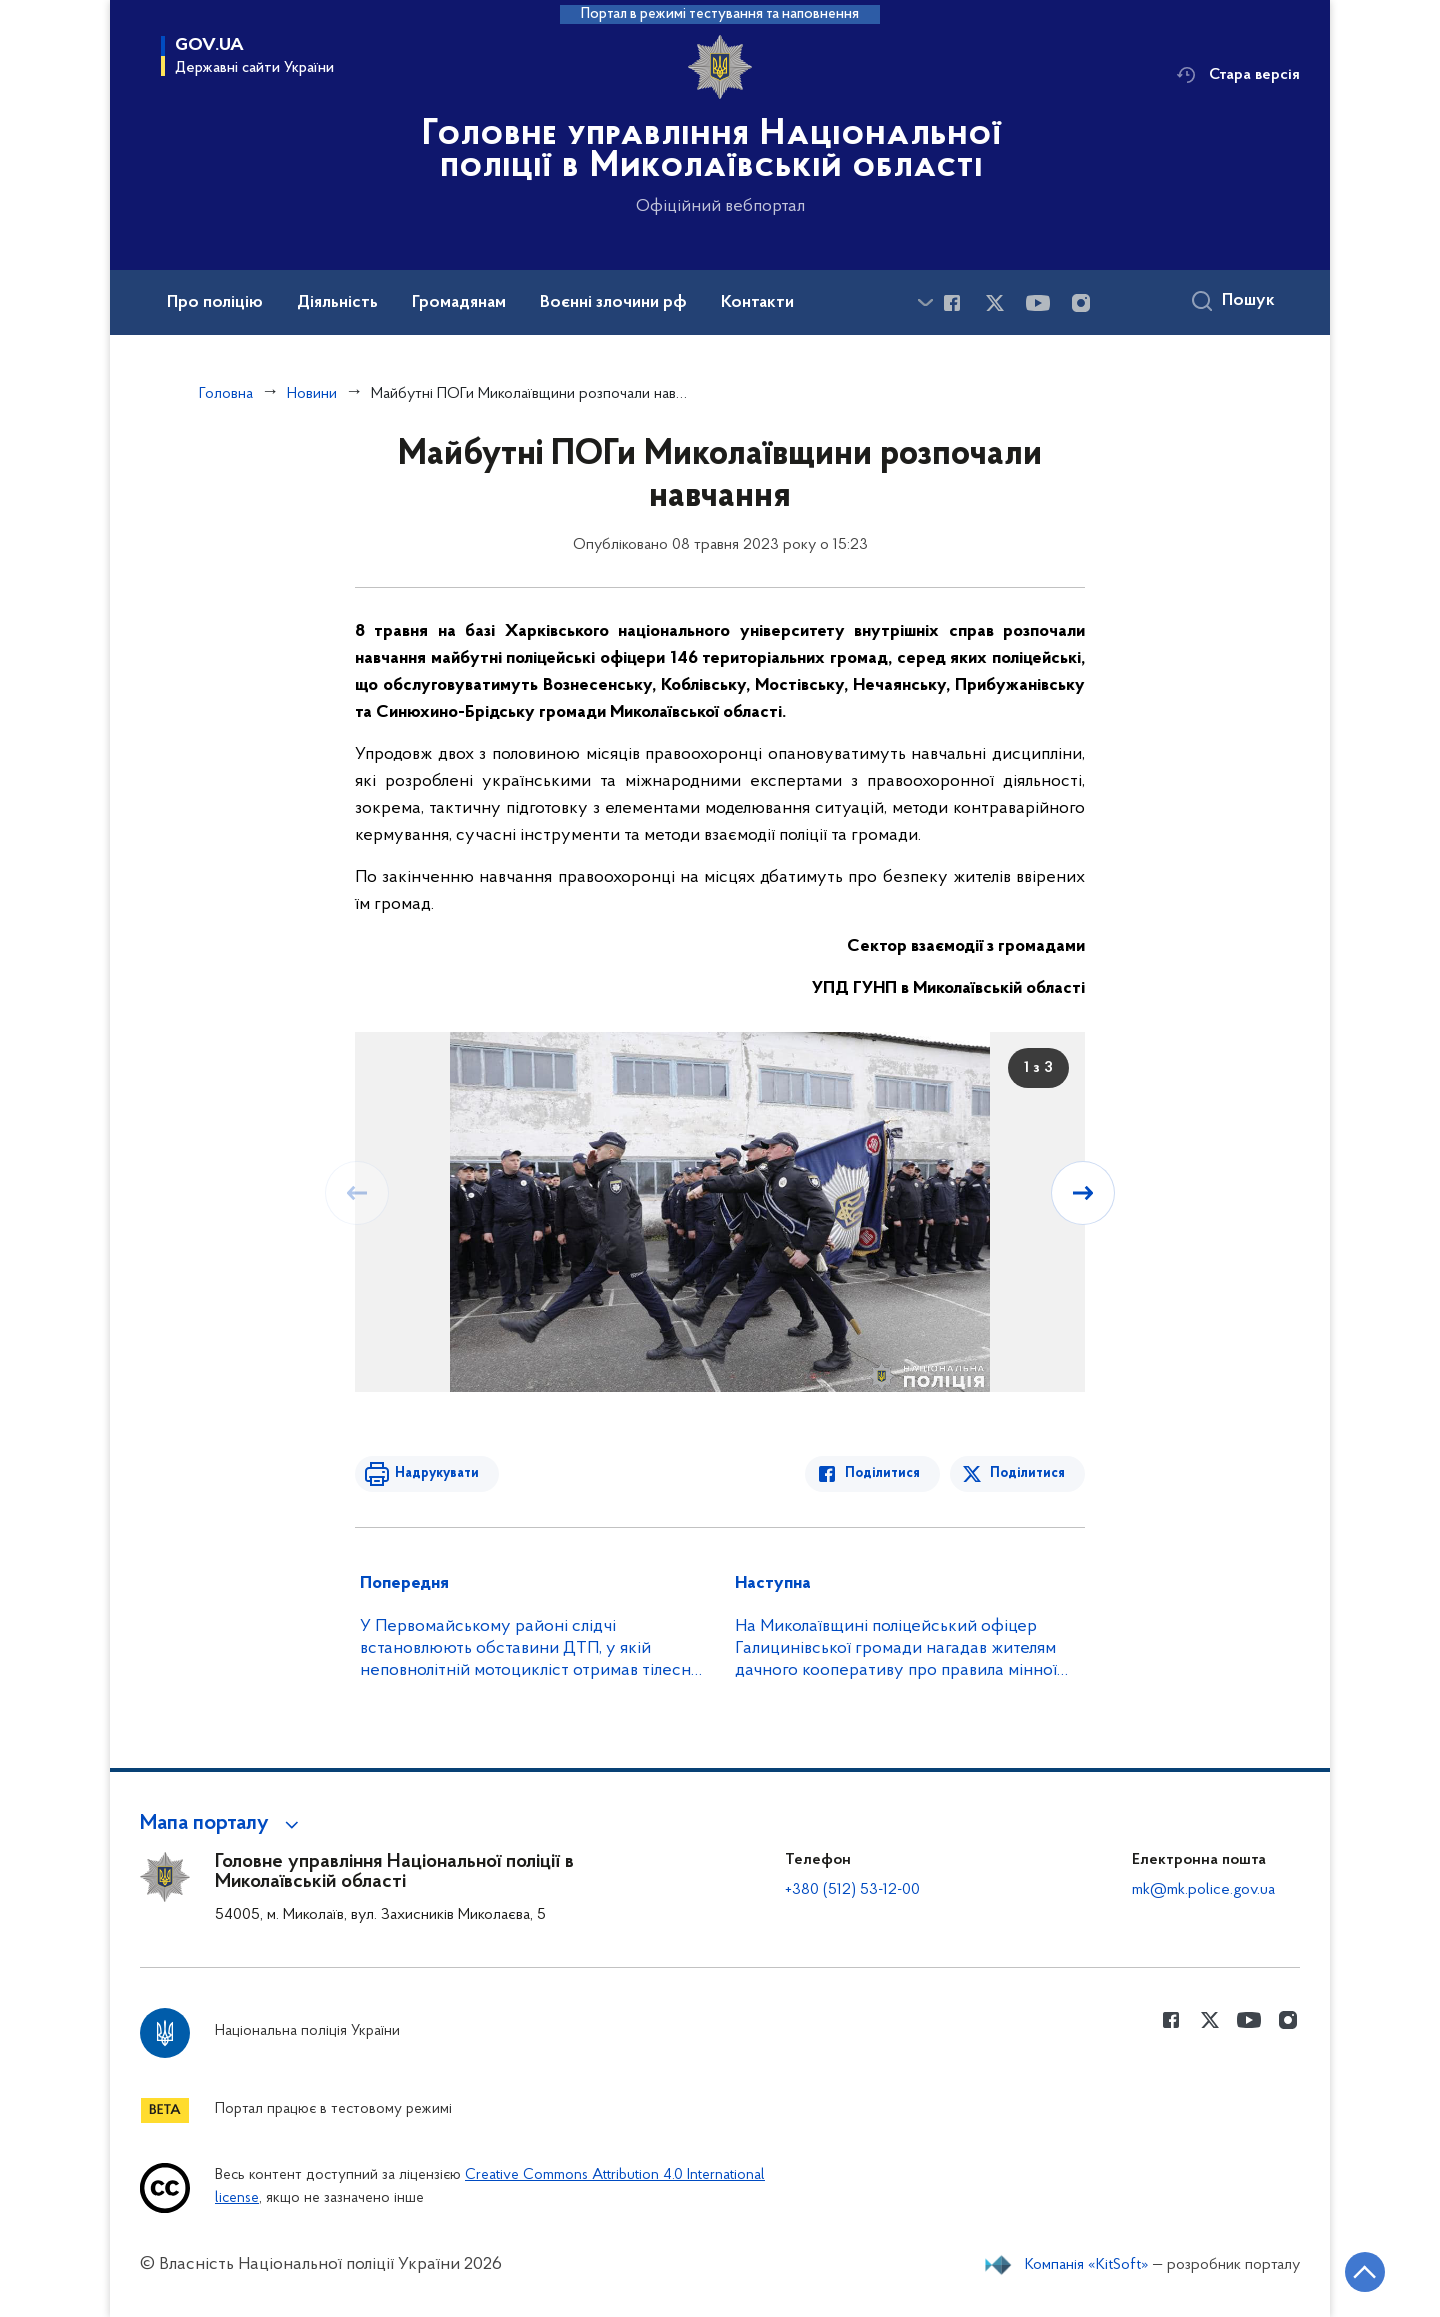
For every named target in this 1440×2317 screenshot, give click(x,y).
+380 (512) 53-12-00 (852, 1890)
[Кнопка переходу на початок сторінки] (1365, 2272)
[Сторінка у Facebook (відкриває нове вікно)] (952, 303)
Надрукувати (437, 1473)
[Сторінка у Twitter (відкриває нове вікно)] (995, 303)
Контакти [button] (757, 303)
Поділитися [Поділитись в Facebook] (882, 1473)
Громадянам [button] (459, 303)
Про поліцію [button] (215, 303)
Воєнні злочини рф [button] (613, 303)
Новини (312, 394)
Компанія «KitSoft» (1087, 2265)
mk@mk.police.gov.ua (1203, 1890)
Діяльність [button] (337, 303)
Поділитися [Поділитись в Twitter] (1027, 1473)
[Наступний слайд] (1083, 1193)
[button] (222, 1824)
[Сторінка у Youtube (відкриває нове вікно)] (1038, 303)
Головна (226, 394)
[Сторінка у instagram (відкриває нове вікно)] (1081, 303)
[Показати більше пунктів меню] (925, 302)
